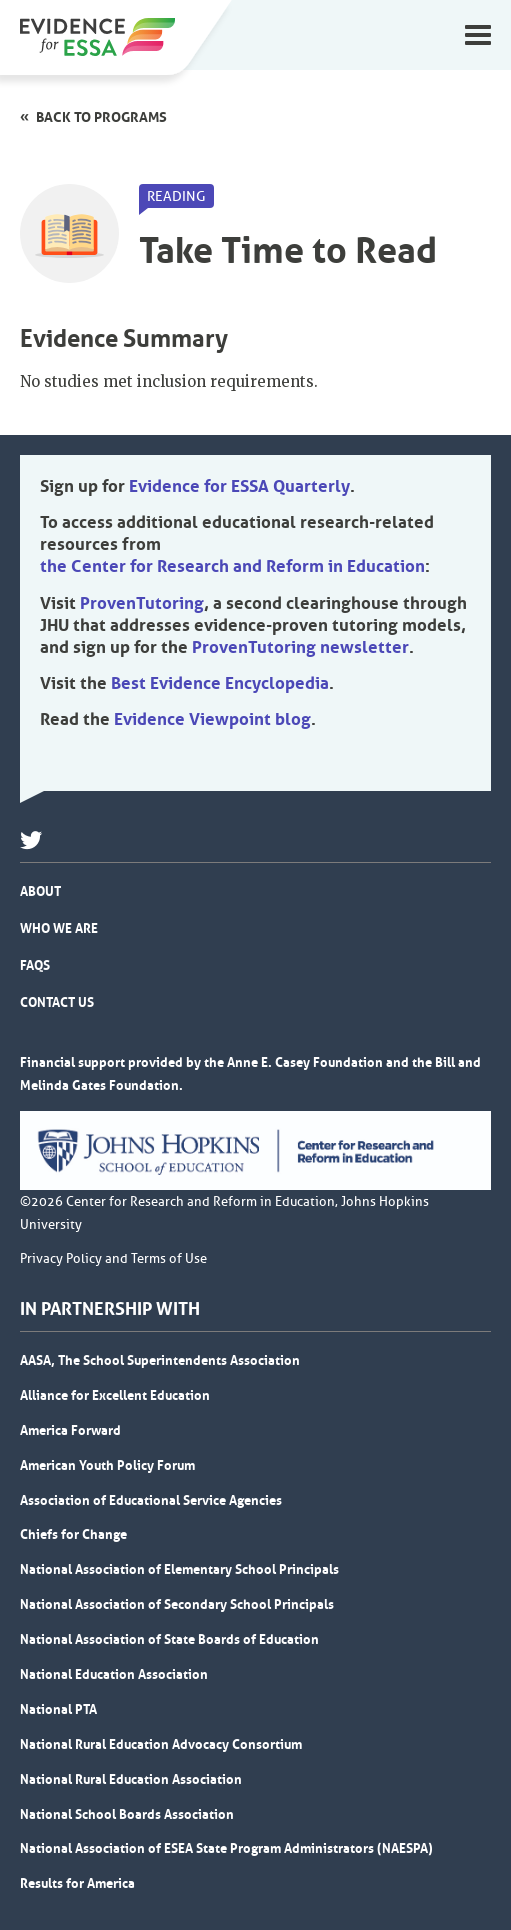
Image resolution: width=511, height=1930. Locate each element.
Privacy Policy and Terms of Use (113, 1259)
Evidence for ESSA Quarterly (239, 486)
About (40, 891)
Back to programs (101, 117)
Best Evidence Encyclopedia (220, 683)
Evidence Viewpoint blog (212, 719)
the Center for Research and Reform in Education (232, 566)
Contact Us (57, 1002)
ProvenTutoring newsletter (300, 647)
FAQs (35, 965)
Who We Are (59, 928)
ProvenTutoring (142, 603)
